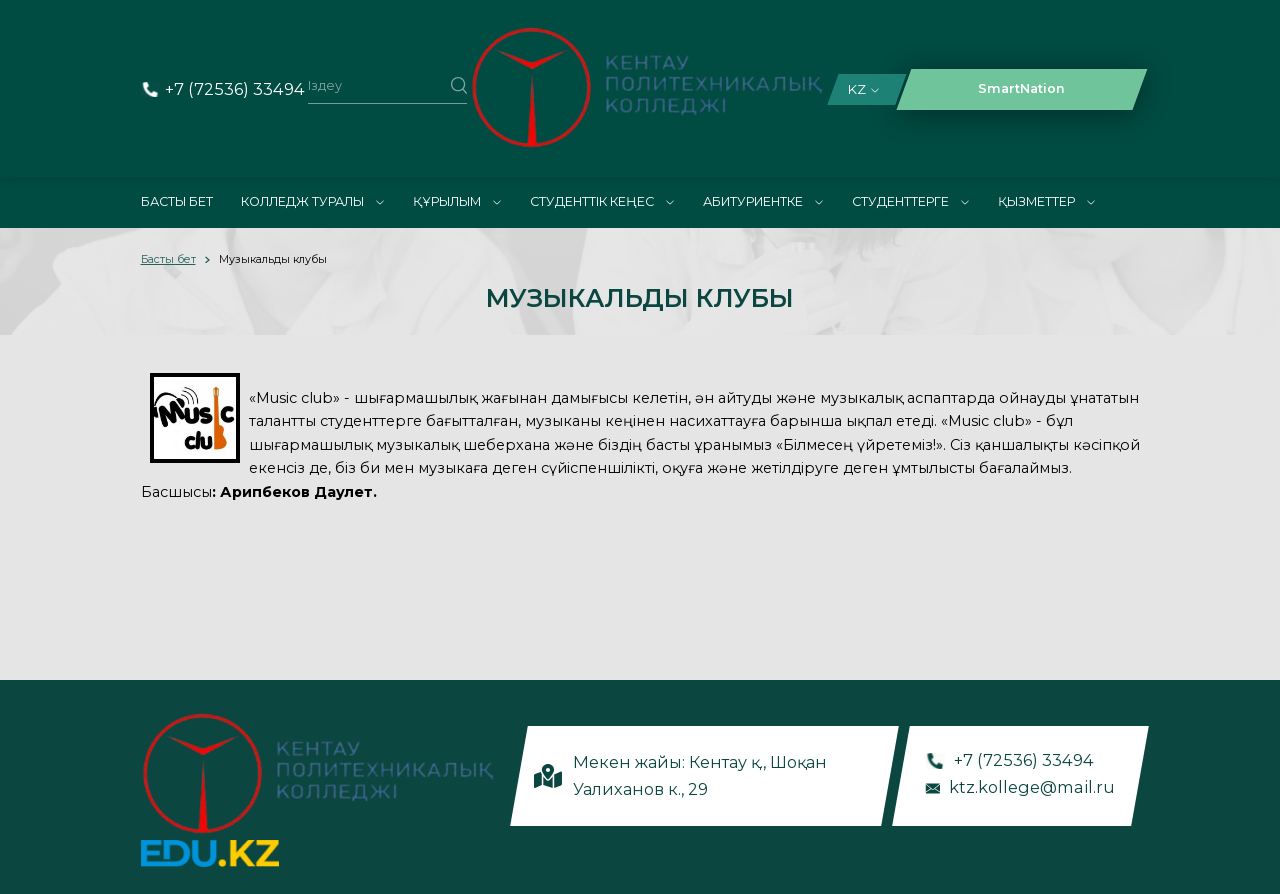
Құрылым (457, 201)
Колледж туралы (312, 201)
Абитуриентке (763, 201)
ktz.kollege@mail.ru (1033, 786)
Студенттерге (910, 201)
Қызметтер (1046, 201)
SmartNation (1021, 88)
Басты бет (177, 201)
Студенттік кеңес (602, 201)
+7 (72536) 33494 (235, 89)
